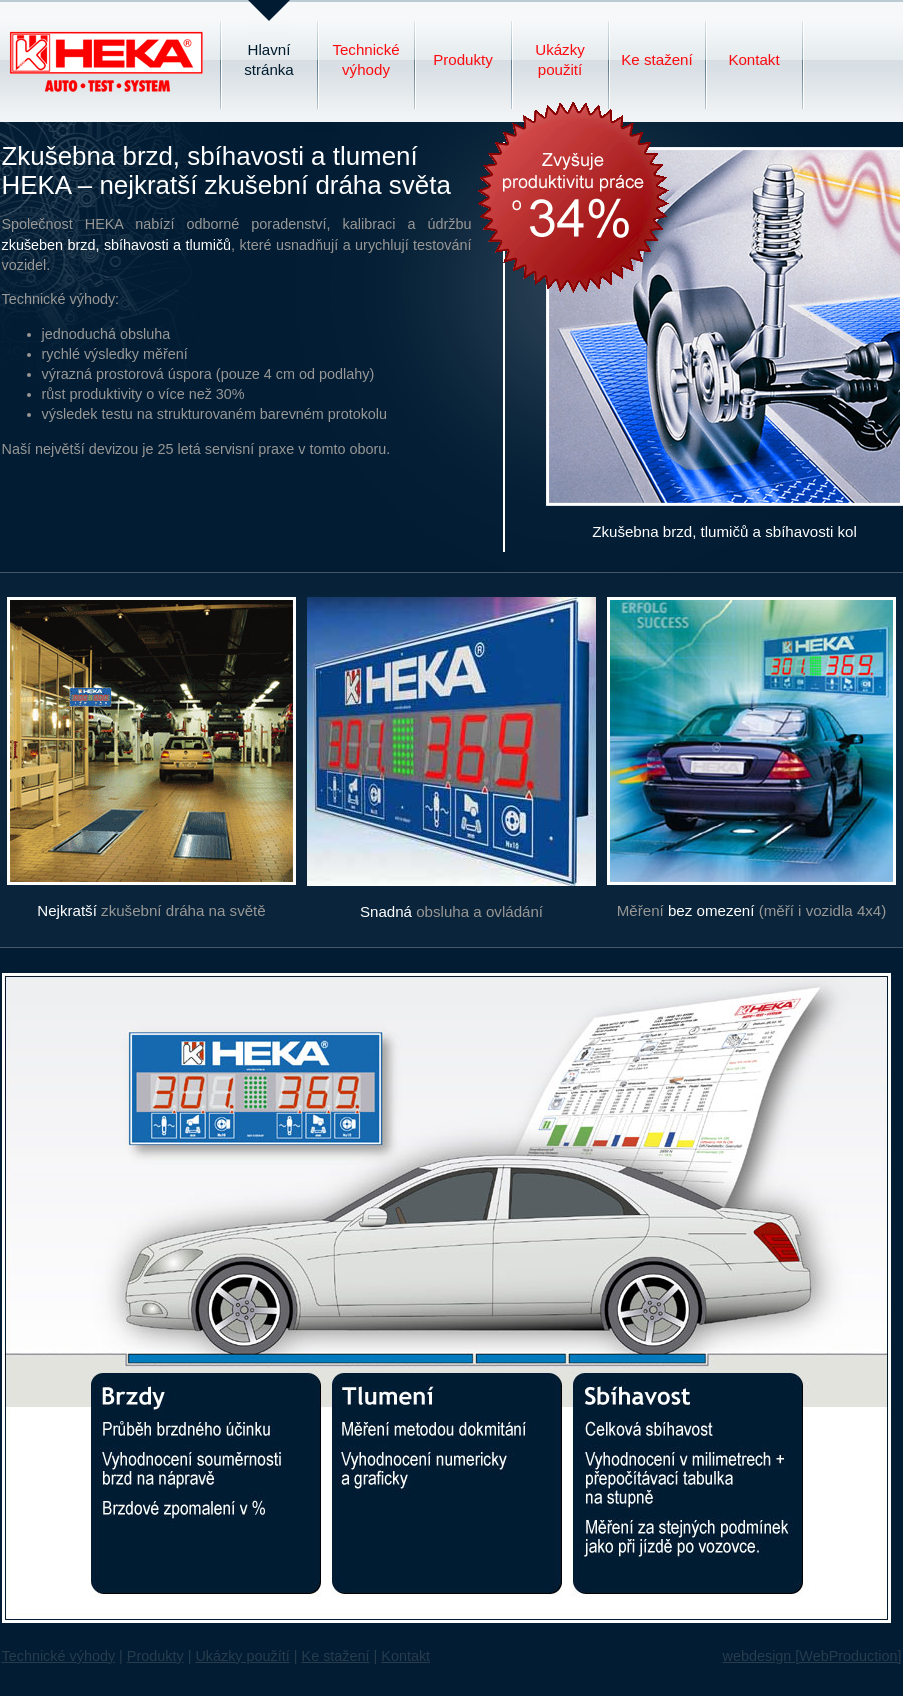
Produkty (463, 59)
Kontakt (753, 59)
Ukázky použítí (242, 1656)
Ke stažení (656, 59)
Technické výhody (365, 59)
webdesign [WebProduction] (812, 1656)
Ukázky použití (560, 59)
